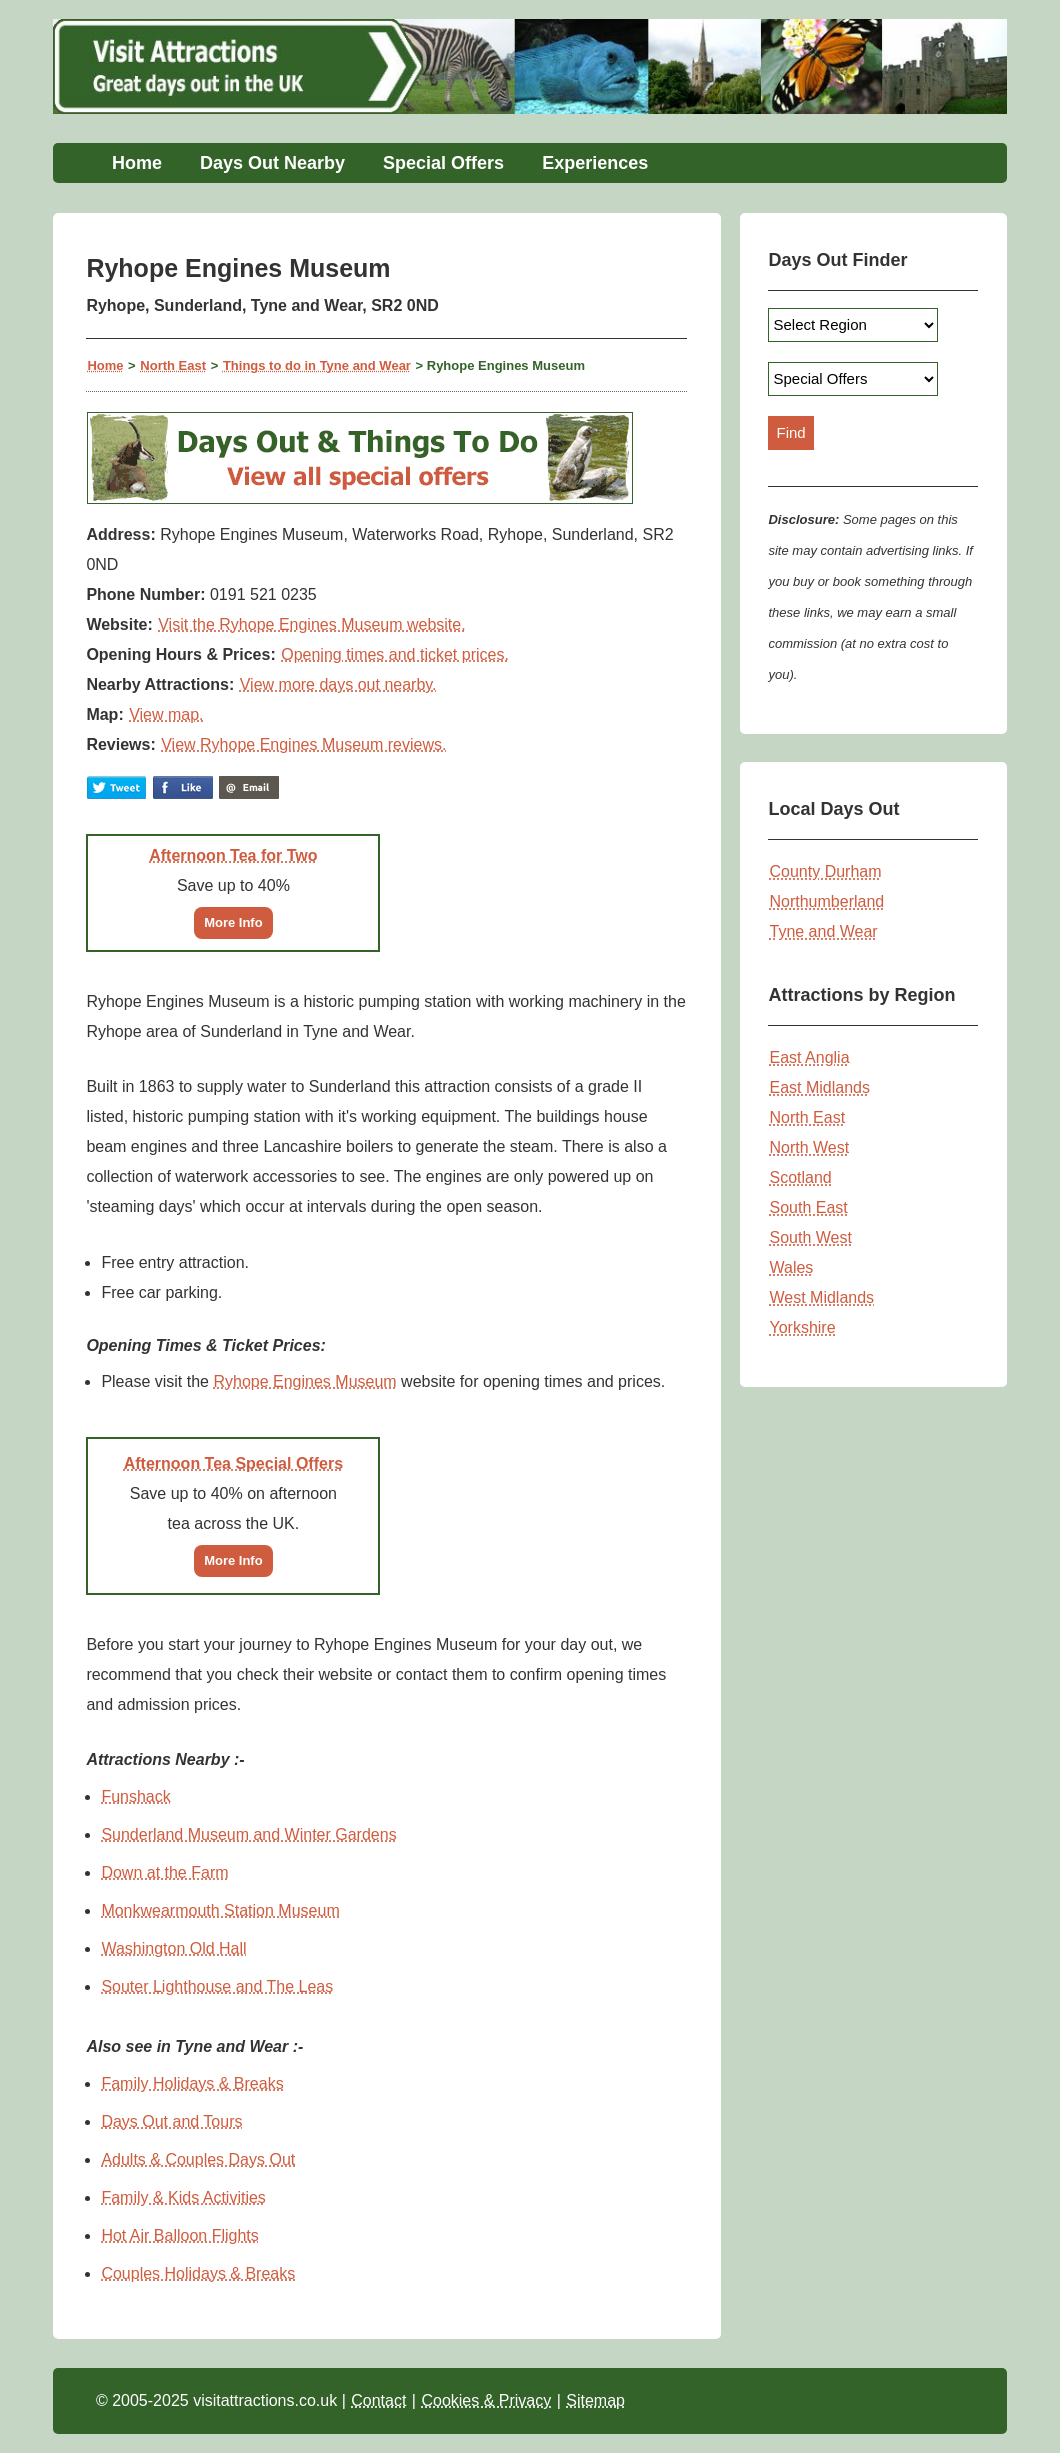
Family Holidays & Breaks (192, 2083)
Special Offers (443, 163)
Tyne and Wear (823, 931)
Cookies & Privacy (486, 2400)
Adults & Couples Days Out (198, 2159)
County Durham (825, 871)
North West (809, 1147)
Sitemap (595, 2400)
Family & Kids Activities (183, 2197)
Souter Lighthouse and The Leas (217, 1986)
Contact (378, 2400)
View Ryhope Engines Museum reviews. (303, 744)
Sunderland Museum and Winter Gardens (248, 1834)
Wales (791, 1267)
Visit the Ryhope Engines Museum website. (311, 624)
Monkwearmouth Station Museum (220, 1910)
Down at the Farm (164, 1872)
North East (173, 365)
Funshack (135, 1796)
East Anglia (809, 1057)
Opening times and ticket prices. (395, 654)
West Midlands (821, 1297)
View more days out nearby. (338, 684)
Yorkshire (802, 1327)
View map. (166, 714)
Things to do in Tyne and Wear (317, 365)
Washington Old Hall (173, 1948)
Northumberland (826, 901)
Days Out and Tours (171, 2121)
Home (137, 163)
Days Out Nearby (272, 163)
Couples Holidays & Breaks (198, 2273)
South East (808, 1207)
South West (810, 1237)
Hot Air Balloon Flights (179, 2235)
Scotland (800, 1177)
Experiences (595, 163)
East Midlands (819, 1087)
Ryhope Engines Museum (304, 1381)
